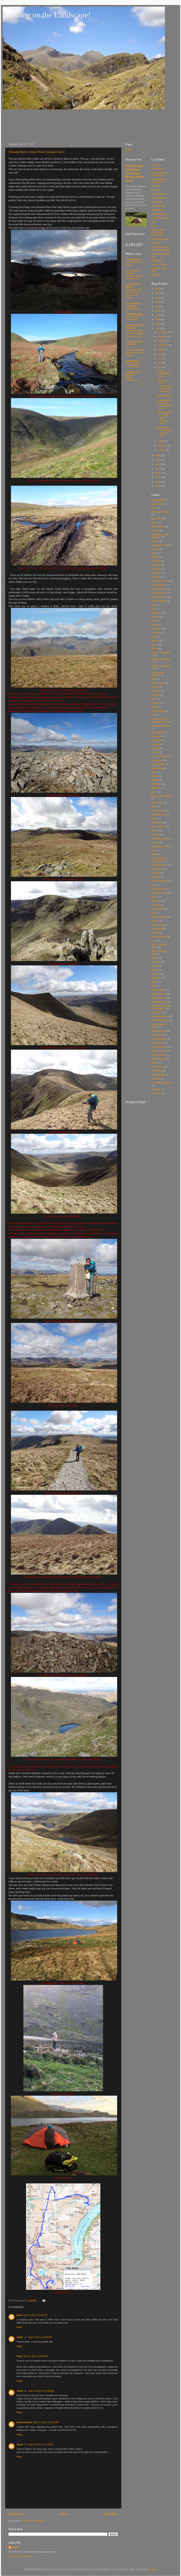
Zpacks (155, 275)
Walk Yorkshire (158, 1047)
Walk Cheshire (158, 993)
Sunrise (155, 932)
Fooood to (156, 190)
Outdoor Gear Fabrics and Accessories (158, 232)
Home (64, 2514)
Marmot (155, 776)
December (163, 332)
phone (154, 830)
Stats (154, 913)
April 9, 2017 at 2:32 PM (35, 2315)
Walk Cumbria (158, 997)
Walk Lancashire (159, 1016)
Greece (155, 687)
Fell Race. (156, 613)
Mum (153, 806)
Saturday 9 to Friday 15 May (133, 365)
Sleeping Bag (158, 889)
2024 (158, 297)
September (163, 345)
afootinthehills (24, 2422)
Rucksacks (156, 869)
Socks (154, 897)
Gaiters (155, 640)
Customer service (160, 581)
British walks (157, 168)
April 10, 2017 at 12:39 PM (46, 2422)
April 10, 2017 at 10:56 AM (41, 2391)
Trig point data (158, 264)
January (162, 450)
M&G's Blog (132, 361)
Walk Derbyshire (159, 1001)
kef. (153, 715)
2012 (158, 473)
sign (153, 885)
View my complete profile (20, 2556)
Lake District (157, 732)
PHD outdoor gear (160, 239)
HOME (128, 149)
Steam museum (159, 917)
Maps (154, 772)
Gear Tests (156, 202)
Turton (154, 970)
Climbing (155, 569)
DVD (153, 605)
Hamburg (156, 691)
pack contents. (158, 826)
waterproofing (158, 1074)
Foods (154, 624)
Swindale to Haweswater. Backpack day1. (164, 431)
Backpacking (157, 500)
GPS (153, 679)
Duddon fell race (159, 597)
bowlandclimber (134, 314)
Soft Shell (156, 901)
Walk (153, 985)
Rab (153, 850)
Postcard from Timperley (134, 304)
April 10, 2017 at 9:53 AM (35, 2356)
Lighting (155, 748)
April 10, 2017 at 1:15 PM (40, 2444)
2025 (158, 293)
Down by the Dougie (133, 271)
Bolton (154, 522)
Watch (154, 1062)
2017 (158, 328)
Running (155, 873)
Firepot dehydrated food (164, 373)
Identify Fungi (158, 206)
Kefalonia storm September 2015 (159, 720)
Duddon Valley (158, 601)
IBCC (154, 699)
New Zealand (158, 810)
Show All (143, 384)
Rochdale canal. (159, 865)
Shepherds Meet (159, 881)
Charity (155, 557)
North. (154, 818)
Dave (19, 2356)
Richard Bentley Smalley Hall (159, 859)
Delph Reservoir (159, 589)
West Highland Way (161, 1082)
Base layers (157, 504)
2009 (158, 486)
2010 (158, 482)
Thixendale (131, 344)
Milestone (156, 788)
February (162, 445)
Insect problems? (160, 214)
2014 (158, 464)
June (160, 358)
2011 (158, 477)
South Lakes (157, 909)
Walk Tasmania (159, 1039)
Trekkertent (157, 260)
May (160, 362)
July (160, 354)
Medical (155, 780)
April (160, 367)
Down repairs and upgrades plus (160, 174)
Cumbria (155, 577)
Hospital (155, 695)
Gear (153, 644)
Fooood (155, 186)
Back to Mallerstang (131, 378)
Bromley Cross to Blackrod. (160, 535)
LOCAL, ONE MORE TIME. (132, 318)
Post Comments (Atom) (33, 2520)
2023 (158, 302)
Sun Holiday (157, 924)
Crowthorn (156, 573)
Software (155, 905)
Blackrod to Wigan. (160, 512)
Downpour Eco (158, 593)
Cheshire (155, 561)
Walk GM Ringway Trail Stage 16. (160, 1007)
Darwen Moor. (158, 585)
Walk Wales (157, 1043)
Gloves (154, 648)
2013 (158, 468)
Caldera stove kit (159, 545)
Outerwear (156, 822)
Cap (153, 553)
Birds (154, 508)
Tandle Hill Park (159, 936)
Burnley (155, 541)
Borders (155, 530)
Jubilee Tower (158, 711)
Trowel (154, 966)
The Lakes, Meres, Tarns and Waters (160, 248)
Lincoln (155, 752)
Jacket (154, 707)
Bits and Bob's (164, 395)
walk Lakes (157, 1012)
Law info (155, 744)
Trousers (155, 962)
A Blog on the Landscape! (49, 14)
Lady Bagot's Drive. (161, 725)
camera (155, 549)
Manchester (157, 768)
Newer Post (16, 2514)
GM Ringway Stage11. (157, 673)
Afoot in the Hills (135, 350)
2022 (158, 306)
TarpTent (155, 243)
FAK (153, 609)
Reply (19, 2327)
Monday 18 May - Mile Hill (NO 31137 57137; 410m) (134, 293)
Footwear (156, 628)
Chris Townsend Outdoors (135, 326)
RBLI (153, 854)
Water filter (156, 1070)
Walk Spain (157, 1035)
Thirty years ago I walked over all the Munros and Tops (135, 333)
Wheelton (156, 1089)
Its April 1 (156, 703)
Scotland (155, 877)
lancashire (156, 736)
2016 (158, 455)
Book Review (158, 526)
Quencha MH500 (159, 846)
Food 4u (155, 164)
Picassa (155, 834)
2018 (158, 324)
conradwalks (133, 259)
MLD (153, 226)
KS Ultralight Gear (160, 218)
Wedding (155, 1078)
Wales (154, 982)
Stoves (154, 921)
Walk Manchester (160, 1020)
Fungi (154, 636)
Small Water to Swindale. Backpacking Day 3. (164, 404)
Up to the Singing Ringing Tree (134, 277)
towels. (154, 958)
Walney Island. (158, 1058)
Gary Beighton (133, 308)
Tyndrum (155, 974)
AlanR (20, 2337)
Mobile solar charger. (161, 796)
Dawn (20, 2315)
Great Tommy (158, 683)
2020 (158, 315)
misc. (154, 792)
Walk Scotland (158, 1031)
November (163, 336)
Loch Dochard (158, 764)
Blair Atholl (156, 518)
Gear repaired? (159, 198)
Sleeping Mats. (158, 893)
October (162, 341)
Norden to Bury (159, 814)
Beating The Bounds (132, 373)
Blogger (153, 2569)
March (161, 441)
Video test (156, 978)
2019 (158, 319)
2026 (158, 289)
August (161, 349)
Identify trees (157, 210)
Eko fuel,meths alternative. (158, 180)
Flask (154, 620)
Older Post (110, 2514)
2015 (158, 460)
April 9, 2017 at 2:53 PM (40, 2337)
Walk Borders (158, 989)
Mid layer (156, 784)
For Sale (155, 632)
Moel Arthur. (157, 802)
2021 (158, 310)
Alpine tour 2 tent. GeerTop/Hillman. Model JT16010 (164, 386)
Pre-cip (155, 842)
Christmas (156, 565)
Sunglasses (157, 928)
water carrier (157, 1066)
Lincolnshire (157, 760)
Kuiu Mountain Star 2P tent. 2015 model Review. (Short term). (134, 173)
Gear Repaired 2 (159, 194)
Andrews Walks (134, 341)
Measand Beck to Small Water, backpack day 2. (37, 152)
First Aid (155, 616)
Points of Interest (159, 838)
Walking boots (158, 1054)
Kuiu (153, 222)
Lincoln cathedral (159, 756)
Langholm (156, 740)
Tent (153, 940)
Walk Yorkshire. (159, 1050)
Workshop (156, 1093)
